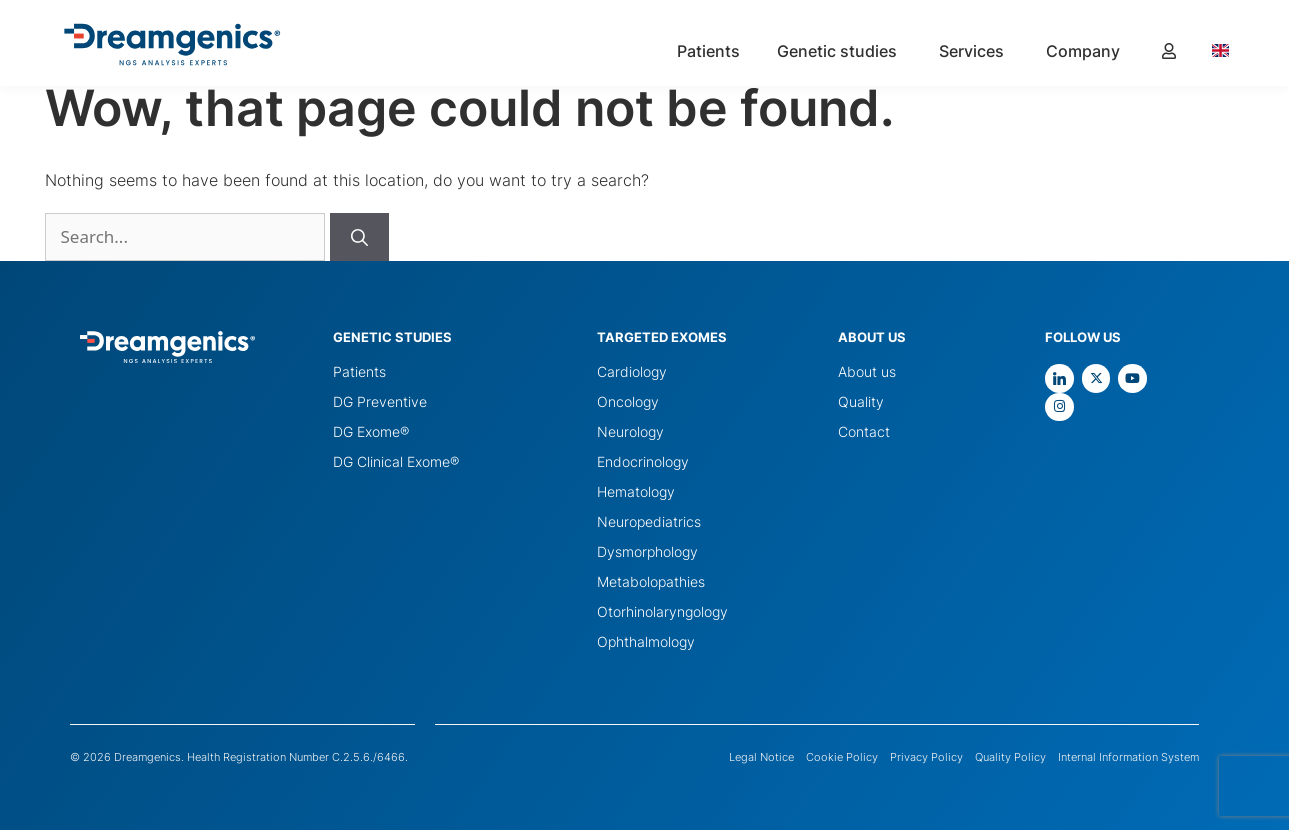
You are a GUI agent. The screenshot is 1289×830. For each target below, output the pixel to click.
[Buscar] (359, 237)
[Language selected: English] (1230, 50)
